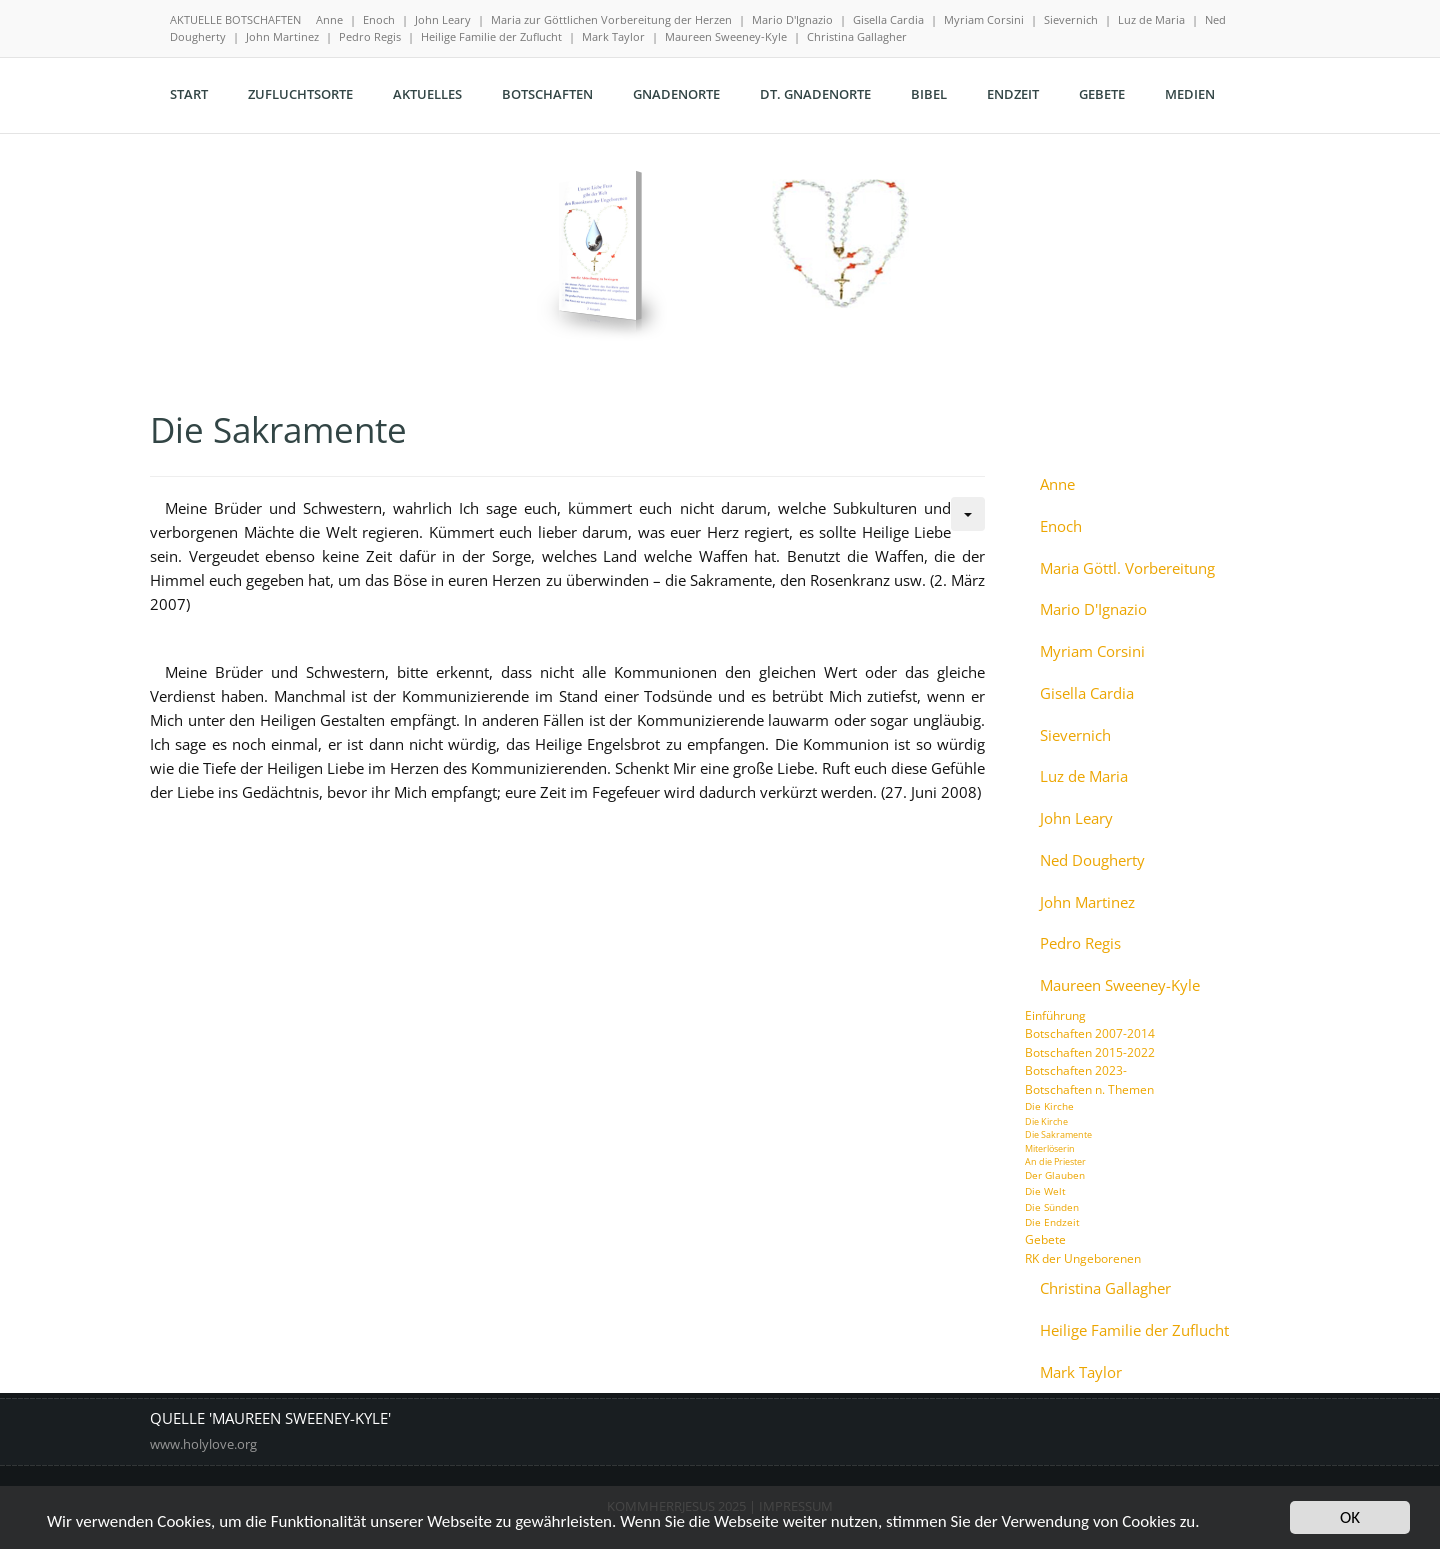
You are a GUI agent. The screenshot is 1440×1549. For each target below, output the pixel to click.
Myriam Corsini (984, 19)
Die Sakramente (1058, 1134)
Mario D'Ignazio (792, 19)
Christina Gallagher (857, 36)
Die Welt (1045, 1191)
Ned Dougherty (1092, 860)
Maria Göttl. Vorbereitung (1127, 568)
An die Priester (1055, 1161)
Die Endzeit (1052, 1222)
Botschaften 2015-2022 (1090, 1052)
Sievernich (1071, 19)
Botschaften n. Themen (1089, 1089)
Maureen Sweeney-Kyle (726, 36)
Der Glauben (1055, 1175)
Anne (329, 19)
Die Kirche (1049, 1106)
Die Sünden (1052, 1207)
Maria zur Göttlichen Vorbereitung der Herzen (611, 19)
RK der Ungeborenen (1083, 1258)
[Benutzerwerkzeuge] (968, 514)
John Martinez (282, 36)
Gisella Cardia (888, 19)
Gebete (1045, 1239)
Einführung (1055, 1015)
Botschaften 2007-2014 (1090, 1033)
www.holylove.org (203, 1444)
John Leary (443, 19)
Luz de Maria (1151, 19)
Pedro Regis (370, 36)
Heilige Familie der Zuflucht (491, 36)
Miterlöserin (1050, 1148)
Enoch (379, 19)
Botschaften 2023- (1076, 1070)
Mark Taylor (613, 36)
